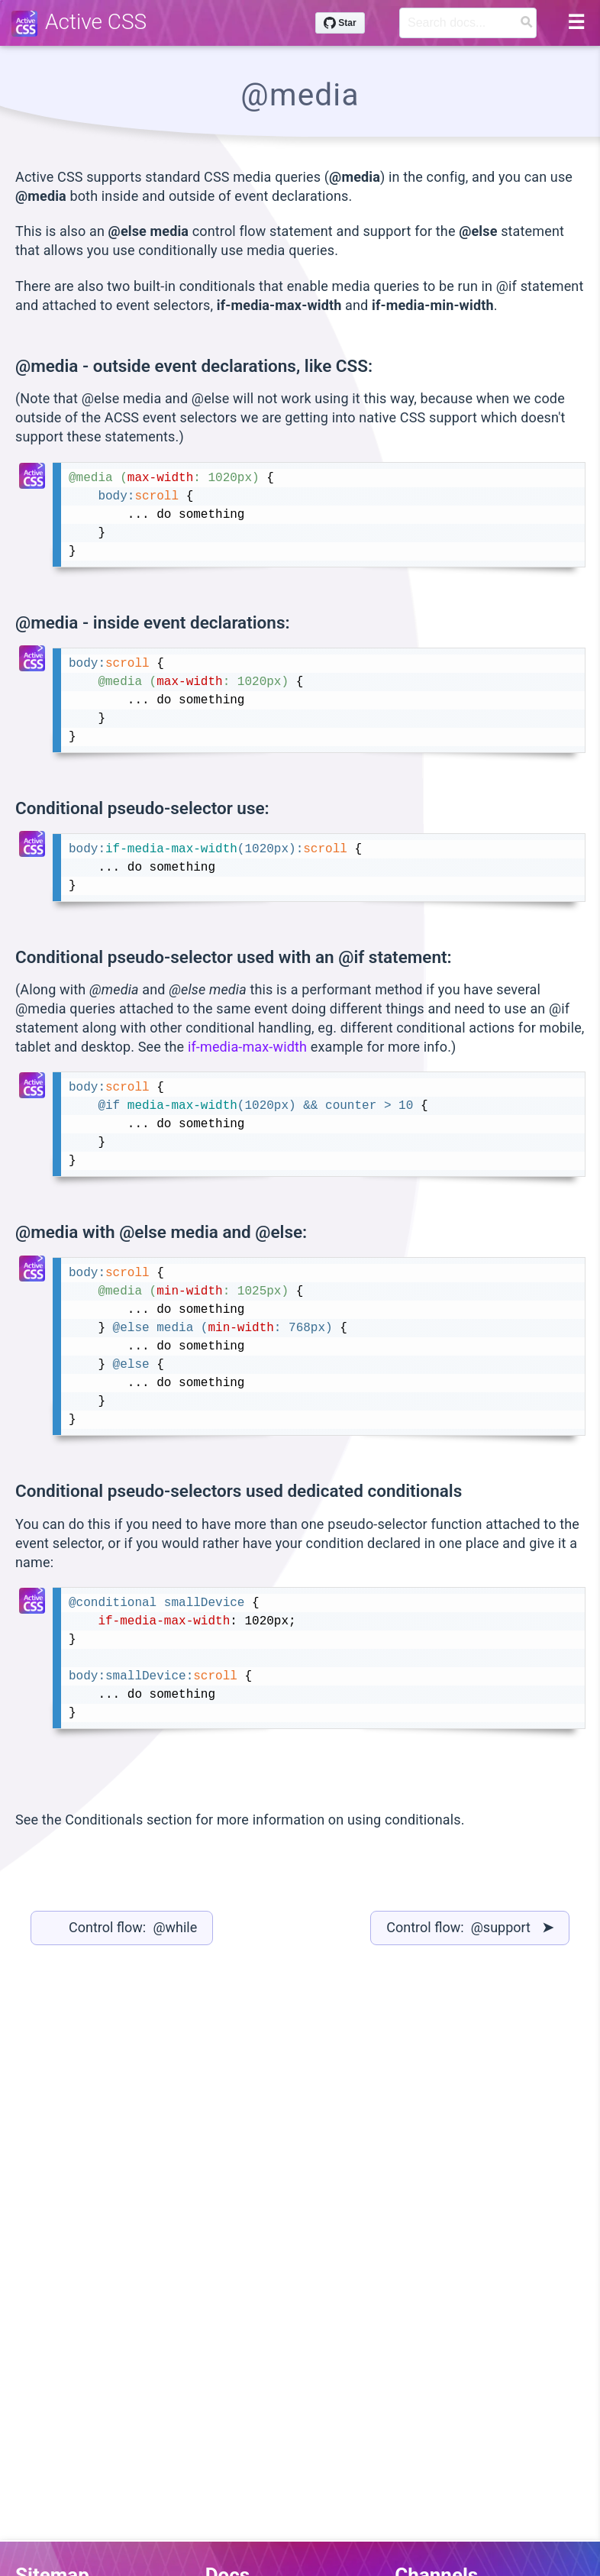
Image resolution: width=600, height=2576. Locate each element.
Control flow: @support (469, 1927)
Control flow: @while (133, 1927)
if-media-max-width (247, 1047)
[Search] (468, 23)
